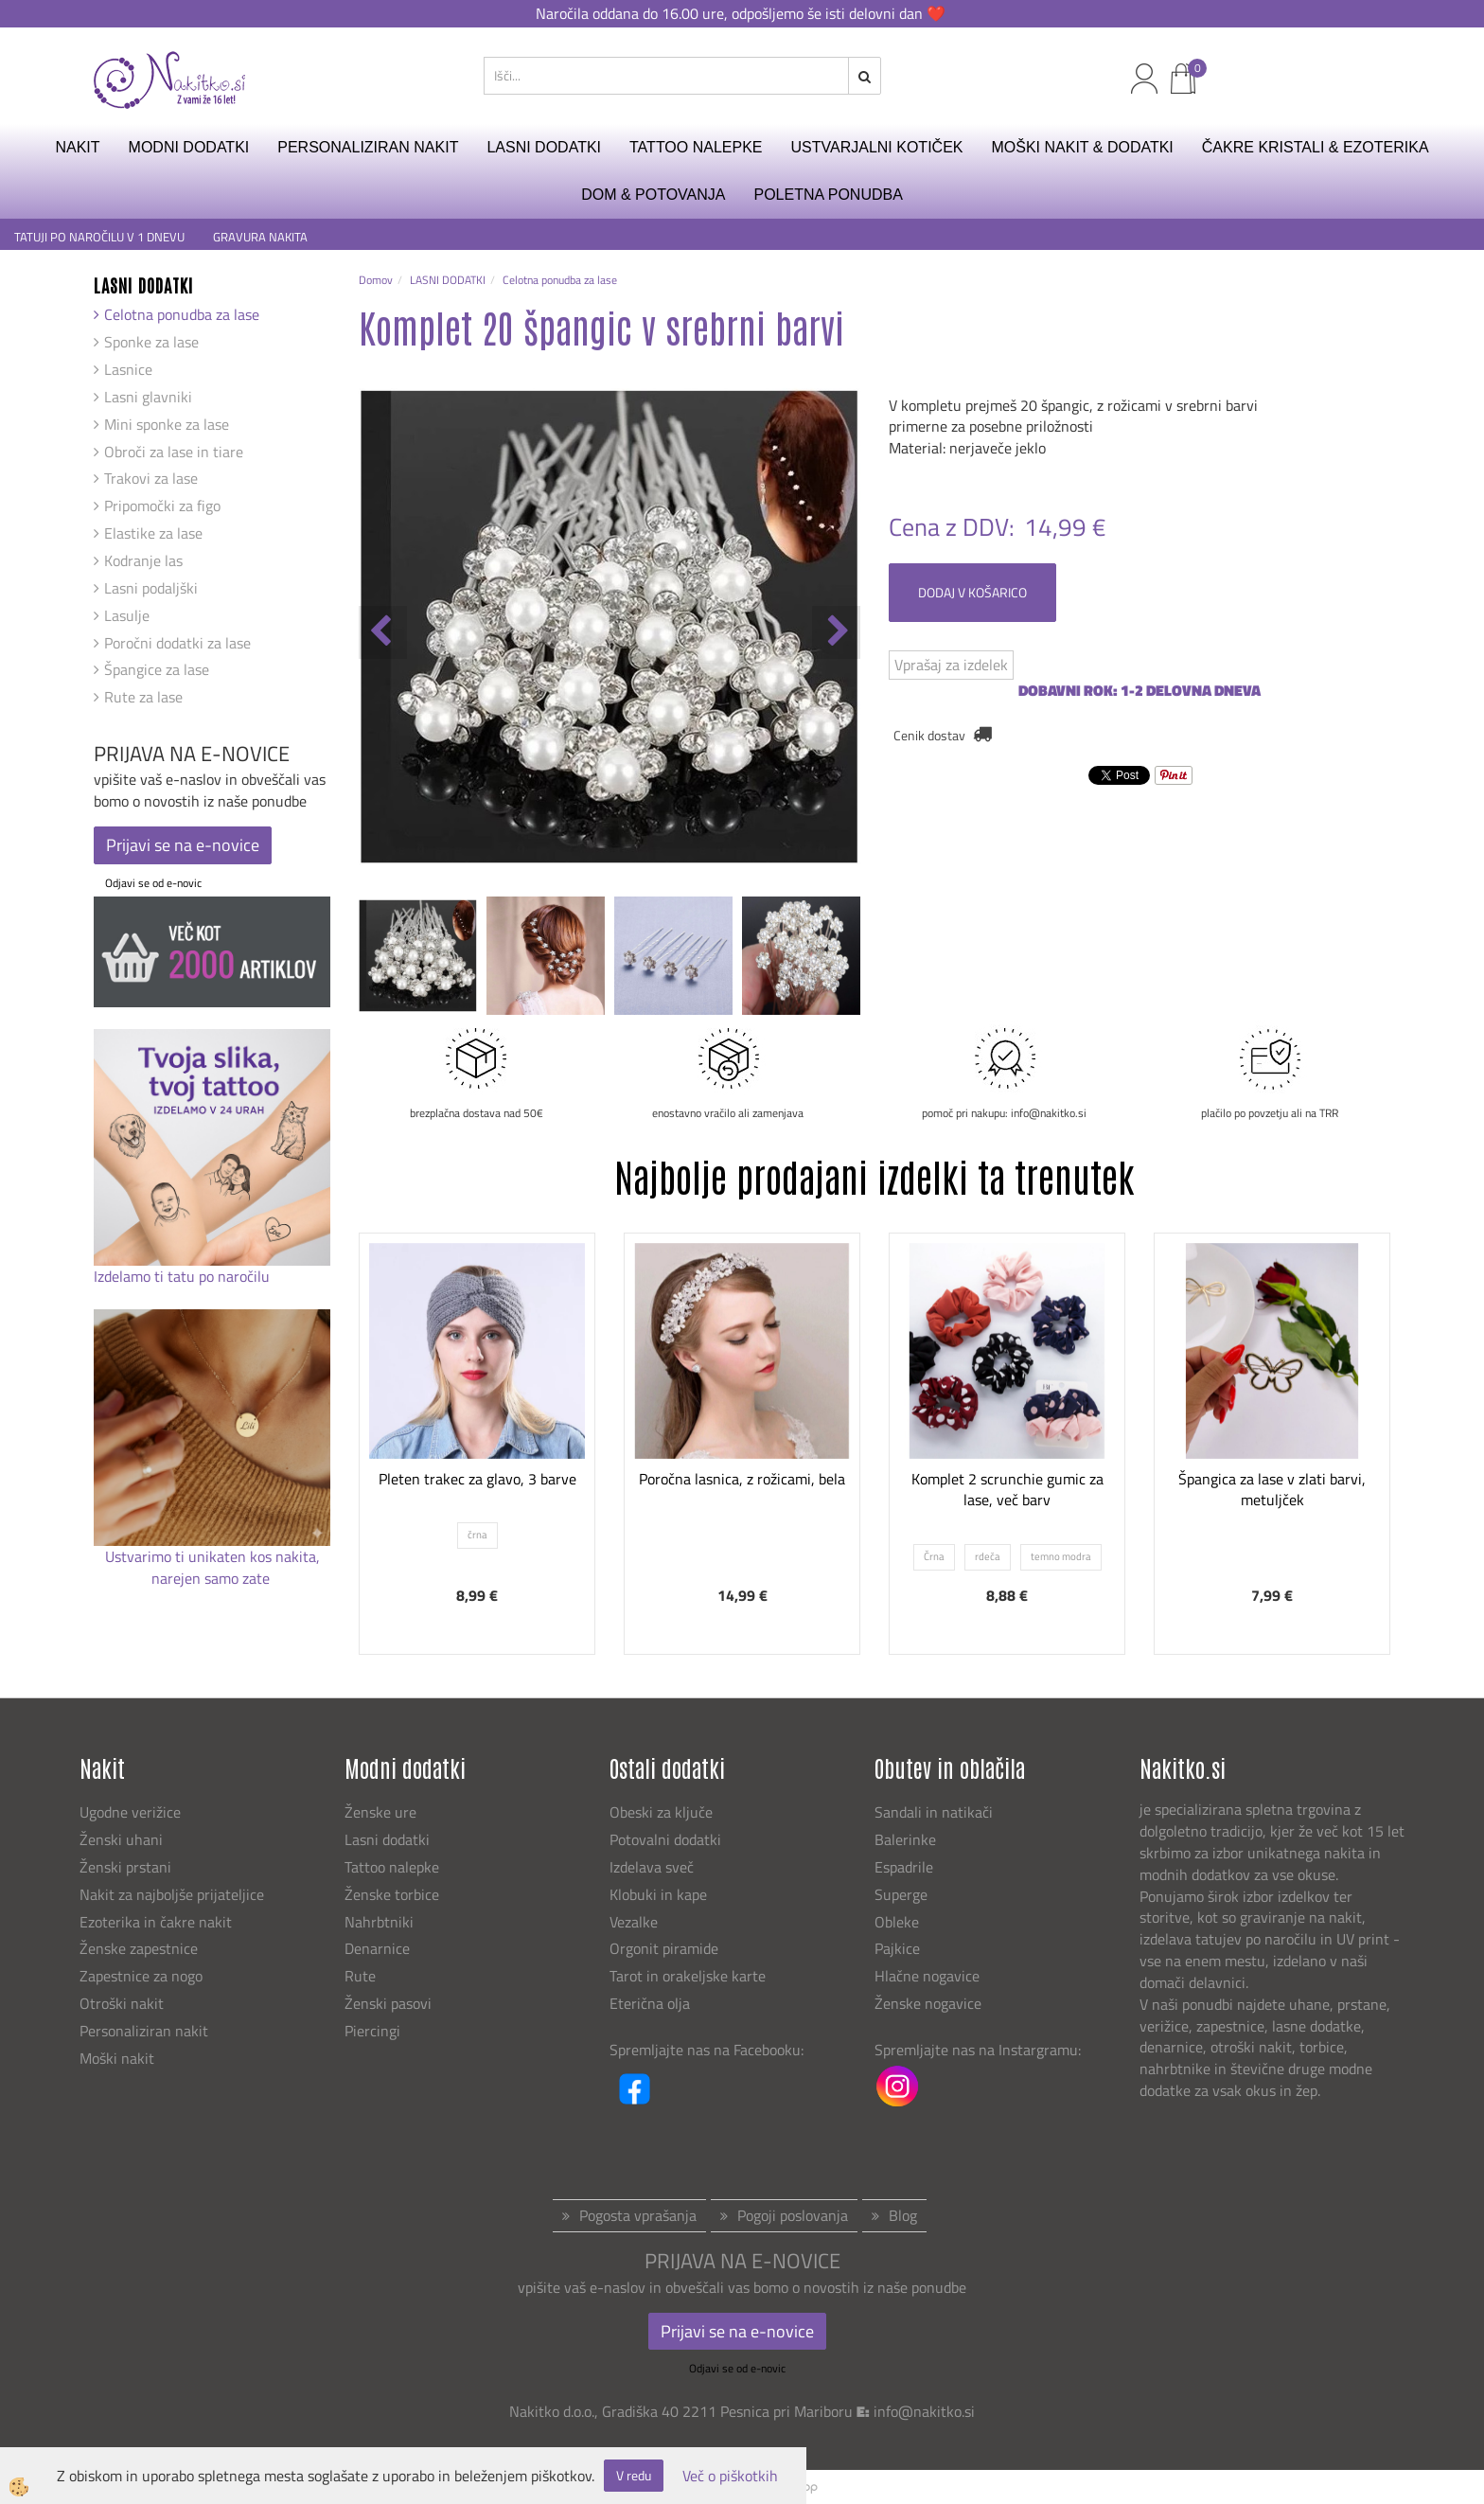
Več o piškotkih (730, 2476)
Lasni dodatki (387, 1839)
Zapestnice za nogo (143, 1975)
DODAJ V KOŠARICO (972, 592)
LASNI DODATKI (543, 147)
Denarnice (377, 1948)
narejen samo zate (212, 1578)
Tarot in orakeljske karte (688, 1975)
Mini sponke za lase (166, 424)
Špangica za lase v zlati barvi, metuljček (1272, 1489)
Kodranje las (143, 560)
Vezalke (634, 1921)
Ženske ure (382, 1812)
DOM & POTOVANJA (653, 194)
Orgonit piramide (664, 1948)
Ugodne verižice (130, 1812)
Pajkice (897, 1948)
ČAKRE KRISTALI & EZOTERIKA (1315, 147)
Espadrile (903, 1867)
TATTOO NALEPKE (695, 147)
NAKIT (77, 147)
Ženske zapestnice (141, 1948)
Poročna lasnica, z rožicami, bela (742, 1478)
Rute (360, 1975)
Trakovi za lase (151, 478)
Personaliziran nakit (144, 2030)
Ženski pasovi (389, 2003)
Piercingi (372, 2030)
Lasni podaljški (151, 588)
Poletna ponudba (827, 194)
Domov (376, 280)
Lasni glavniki (148, 396)
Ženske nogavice (927, 2003)
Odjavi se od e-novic (153, 883)
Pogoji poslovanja (792, 2215)
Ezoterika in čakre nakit (158, 1921)
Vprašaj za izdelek (951, 664)
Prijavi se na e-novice (182, 845)
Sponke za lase (151, 341)
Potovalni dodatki (665, 1839)
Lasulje (127, 615)
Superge (901, 1894)
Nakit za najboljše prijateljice (172, 1894)
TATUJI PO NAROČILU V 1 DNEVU (99, 237)
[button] (836, 632)
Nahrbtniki (379, 1921)
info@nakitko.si (924, 2411)
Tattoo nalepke (391, 1867)
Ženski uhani (123, 1839)
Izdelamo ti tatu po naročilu (184, 1276)
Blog (903, 2215)
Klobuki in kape (658, 1894)
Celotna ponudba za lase (181, 314)
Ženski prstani (127, 1867)
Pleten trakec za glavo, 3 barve (477, 1478)
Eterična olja (650, 2003)
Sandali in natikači (935, 1812)
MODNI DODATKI (189, 147)
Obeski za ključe (661, 1812)
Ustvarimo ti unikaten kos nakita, (212, 1556)
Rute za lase (143, 696)
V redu (633, 2475)
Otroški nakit (122, 2003)
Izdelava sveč (652, 1867)
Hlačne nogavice (927, 1975)
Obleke (896, 1921)
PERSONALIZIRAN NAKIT (367, 147)
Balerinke (905, 1839)
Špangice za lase (156, 669)
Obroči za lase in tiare (173, 451)
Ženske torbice (391, 1894)
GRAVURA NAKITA (260, 237)
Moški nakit (119, 2058)
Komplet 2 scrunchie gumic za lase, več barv (1007, 1489)
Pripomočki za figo (162, 505)
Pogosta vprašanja (638, 2215)
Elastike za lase (153, 533)
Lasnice (128, 369)
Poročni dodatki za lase (177, 642)
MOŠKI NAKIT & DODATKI (1082, 147)
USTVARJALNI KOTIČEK (877, 147)
